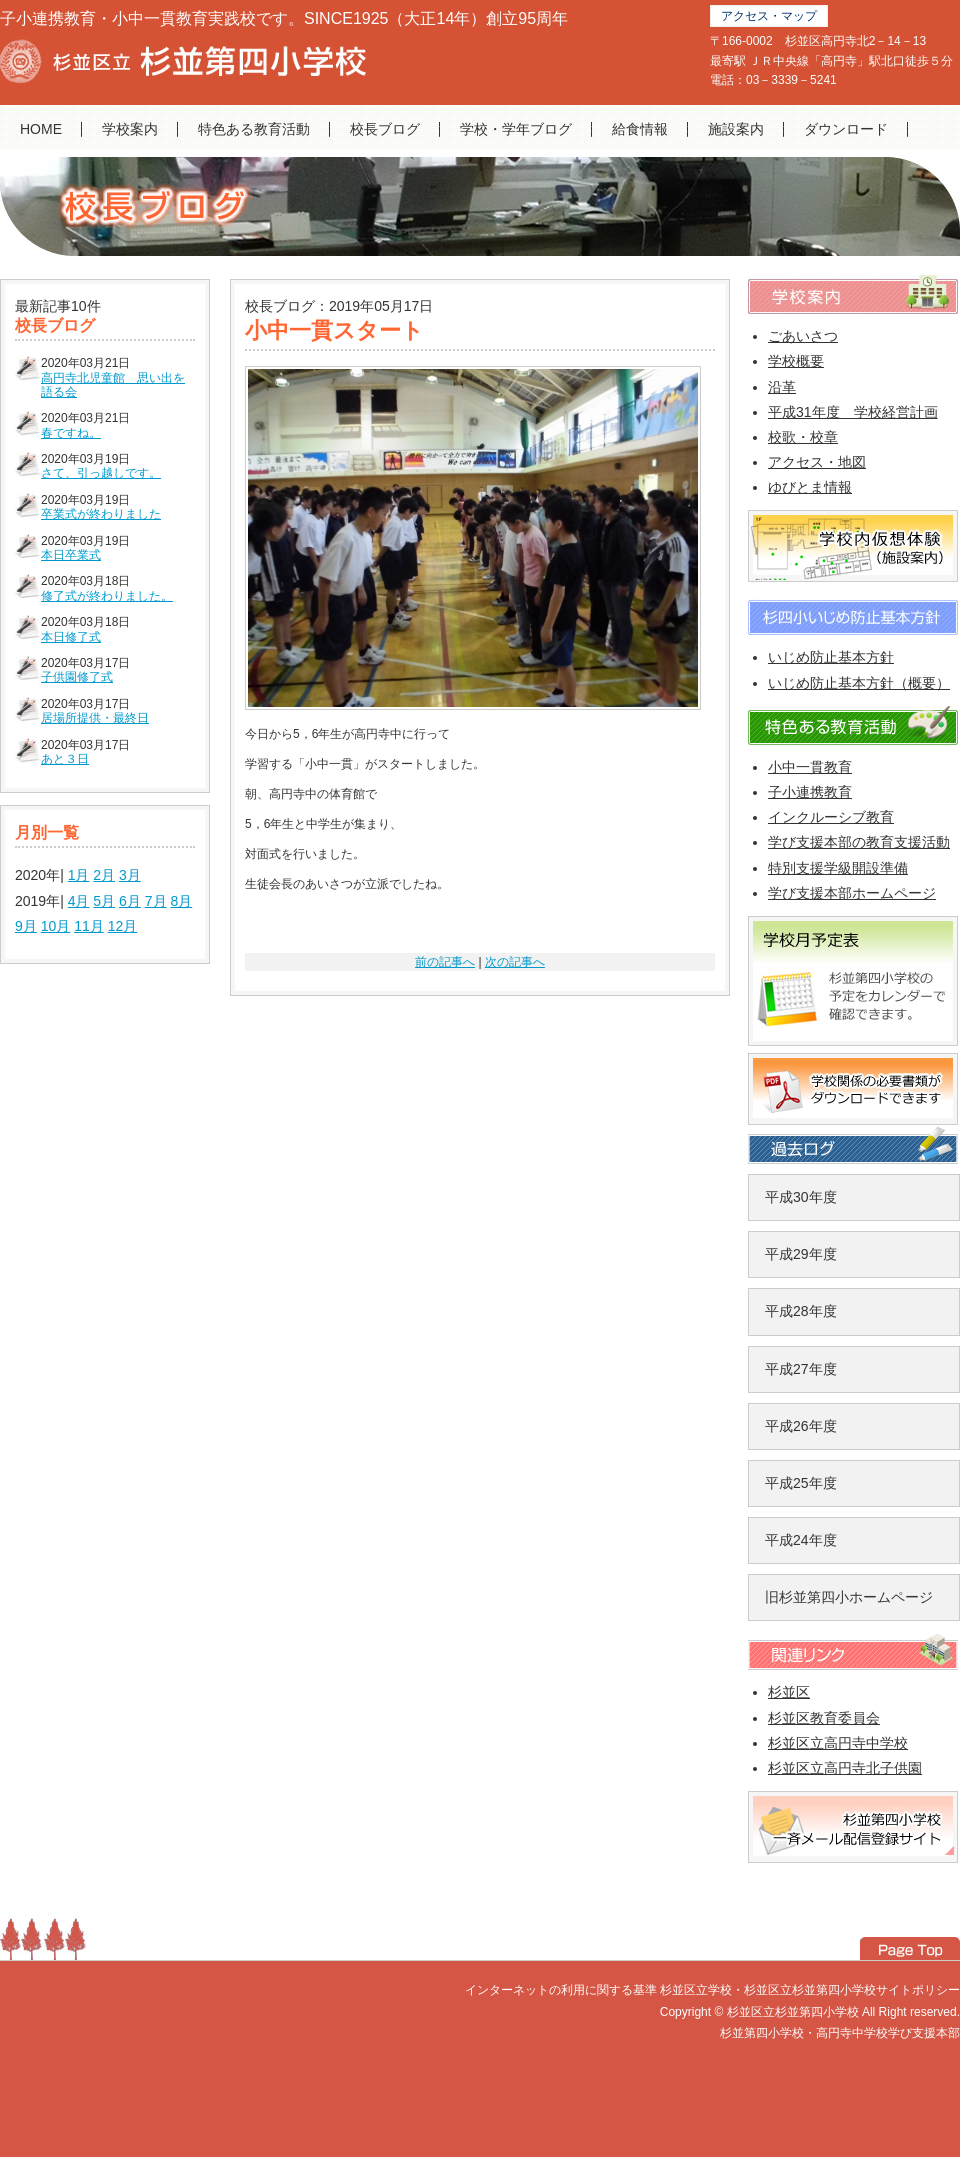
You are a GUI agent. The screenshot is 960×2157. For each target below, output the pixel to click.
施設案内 (736, 129)
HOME (41, 129)
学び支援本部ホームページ (852, 893)
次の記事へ (515, 962)
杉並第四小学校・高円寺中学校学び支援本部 (840, 2033)
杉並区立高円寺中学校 (838, 1743)
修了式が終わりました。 (107, 596)
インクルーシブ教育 (831, 817)
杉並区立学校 (696, 1990)
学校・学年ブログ (516, 129)
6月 (130, 901)
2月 (104, 875)
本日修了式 (71, 637)
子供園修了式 (77, 677)
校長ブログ (385, 129)
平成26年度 (801, 1426)
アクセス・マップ (769, 16)
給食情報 (640, 129)
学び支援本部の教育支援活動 (859, 842)
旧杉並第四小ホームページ (849, 1597)
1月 (79, 875)
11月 (89, 926)
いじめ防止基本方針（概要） (859, 683)
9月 (26, 926)
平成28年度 (801, 1311)
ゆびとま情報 (810, 487)
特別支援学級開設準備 (838, 868)
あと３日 (65, 759)
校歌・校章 (803, 437)
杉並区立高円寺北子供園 (845, 1768)
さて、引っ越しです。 (101, 473)
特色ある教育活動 (254, 129)
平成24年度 (801, 1540)
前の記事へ (445, 962)
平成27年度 (801, 1369)
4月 (79, 901)
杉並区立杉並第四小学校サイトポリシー (852, 1990)
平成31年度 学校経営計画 (853, 412)
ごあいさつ (803, 336)
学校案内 (130, 129)
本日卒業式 (71, 555)
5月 (104, 901)
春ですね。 (71, 433)
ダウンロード (846, 129)
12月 (123, 926)
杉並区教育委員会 (824, 1718)
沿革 (782, 387)
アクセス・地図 (817, 462)
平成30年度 (801, 1197)
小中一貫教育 (810, 767)
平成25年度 (801, 1483)
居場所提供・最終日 (95, 718)
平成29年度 (801, 1254)
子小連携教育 (810, 792)
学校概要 (796, 361)
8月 (181, 901)
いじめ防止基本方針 (831, 657)
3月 (130, 875)
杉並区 (789, 1692)
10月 (56, 926)
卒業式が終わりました (101, 514)
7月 (156, 901)
